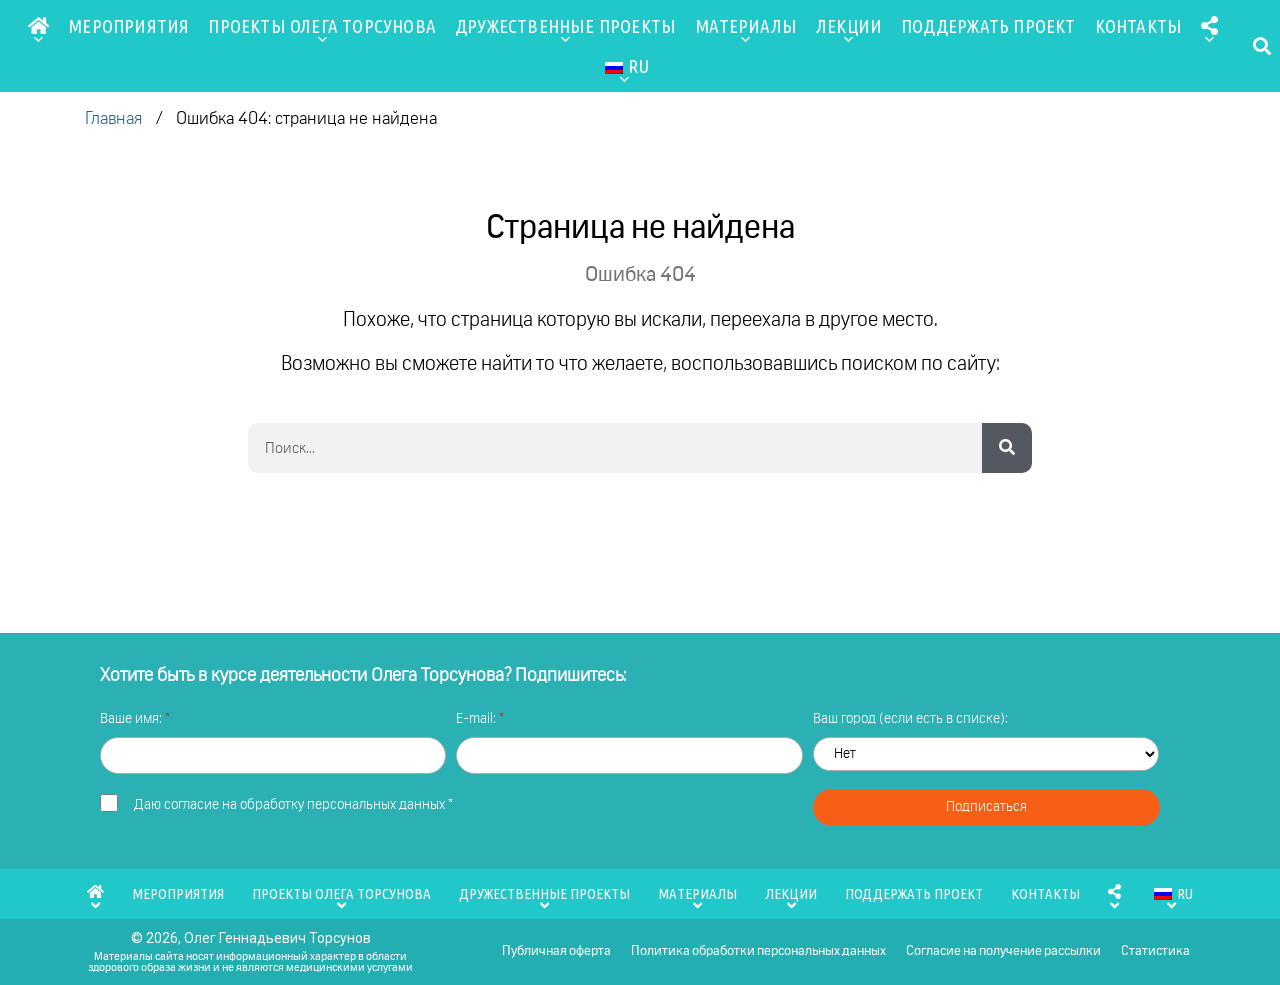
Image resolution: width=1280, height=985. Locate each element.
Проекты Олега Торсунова (322, 30)
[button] (1262, 46)
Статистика (1155, 951)
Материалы (746, 30)
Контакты (1139, 26)
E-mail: (477, 719)
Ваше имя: (132, 719)
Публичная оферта (556, 951)
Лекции (849, 30)
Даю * (293, 805)
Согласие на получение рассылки (1003, 951)
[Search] (1007, 448)
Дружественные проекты (565, 30)
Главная (113, 119)
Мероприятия (128, 26)
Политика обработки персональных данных (758, 951)
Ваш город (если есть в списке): (910, 719)
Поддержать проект (988, 26)
